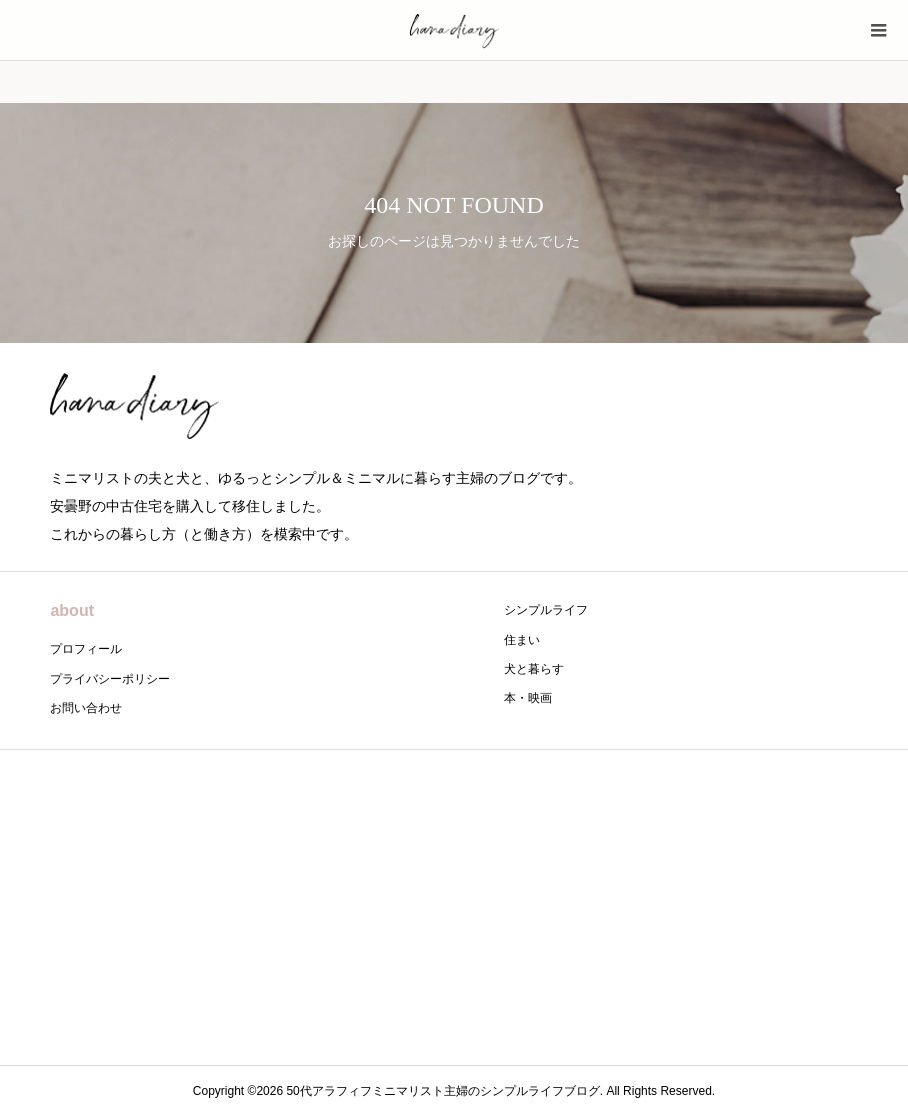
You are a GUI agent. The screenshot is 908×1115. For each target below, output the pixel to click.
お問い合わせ (86, 708)
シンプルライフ (546, 610)
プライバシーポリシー (110, 679)
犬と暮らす (534, 669)
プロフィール (86, 649)
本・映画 (528, 698)
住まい (522, 640)
